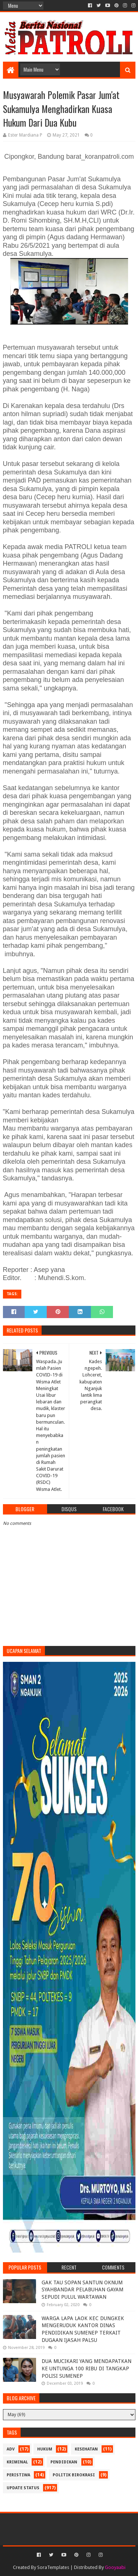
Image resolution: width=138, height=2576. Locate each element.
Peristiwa (18, 2475)
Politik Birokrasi (74, 2475)
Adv (11, 2449)
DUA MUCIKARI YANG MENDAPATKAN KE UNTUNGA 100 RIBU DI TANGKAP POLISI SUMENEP (86, 2368)
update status (23, 2488)
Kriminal (17, 2462)
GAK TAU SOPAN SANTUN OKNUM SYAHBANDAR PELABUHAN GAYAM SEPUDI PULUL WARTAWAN (82, 2290)
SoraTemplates (53, 2567)
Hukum (44, 2449)
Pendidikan (63, 2462)
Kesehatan (86, 2449)
